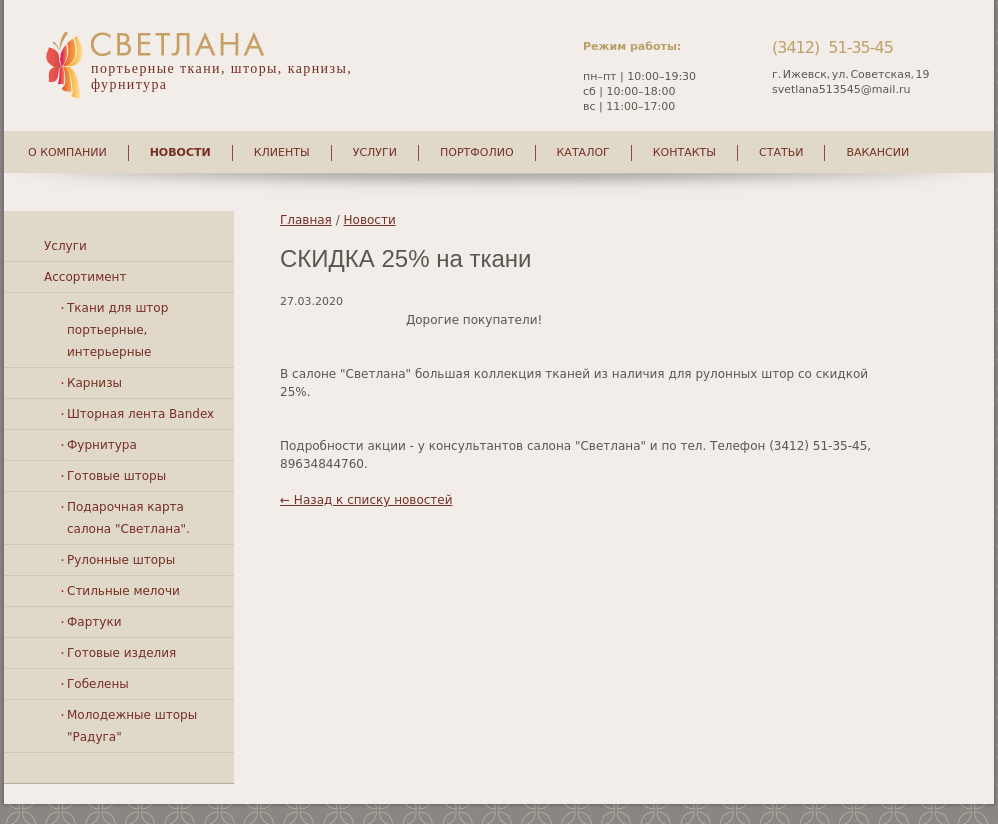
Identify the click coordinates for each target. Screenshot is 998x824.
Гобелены (98, 684)
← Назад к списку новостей (366, 500)
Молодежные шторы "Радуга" (132, 726)
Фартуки (94, 622)
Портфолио (477, 152)
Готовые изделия (121, 653)
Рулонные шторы (121, 560)
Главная (306, 220)
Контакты (684, 152)
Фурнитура (102, 445)
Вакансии (877, 152)
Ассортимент (85, 277)
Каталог (583, 152)
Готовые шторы (116, 476)
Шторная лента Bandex (140, 414)
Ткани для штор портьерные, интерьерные (117, 330)
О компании (67, 152)
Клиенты (282, 152)
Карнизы (94, 383)
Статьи (781, 152)
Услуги (375, 152)
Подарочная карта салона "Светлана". (128, 518)
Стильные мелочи (123, 591)
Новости (180, 152)
